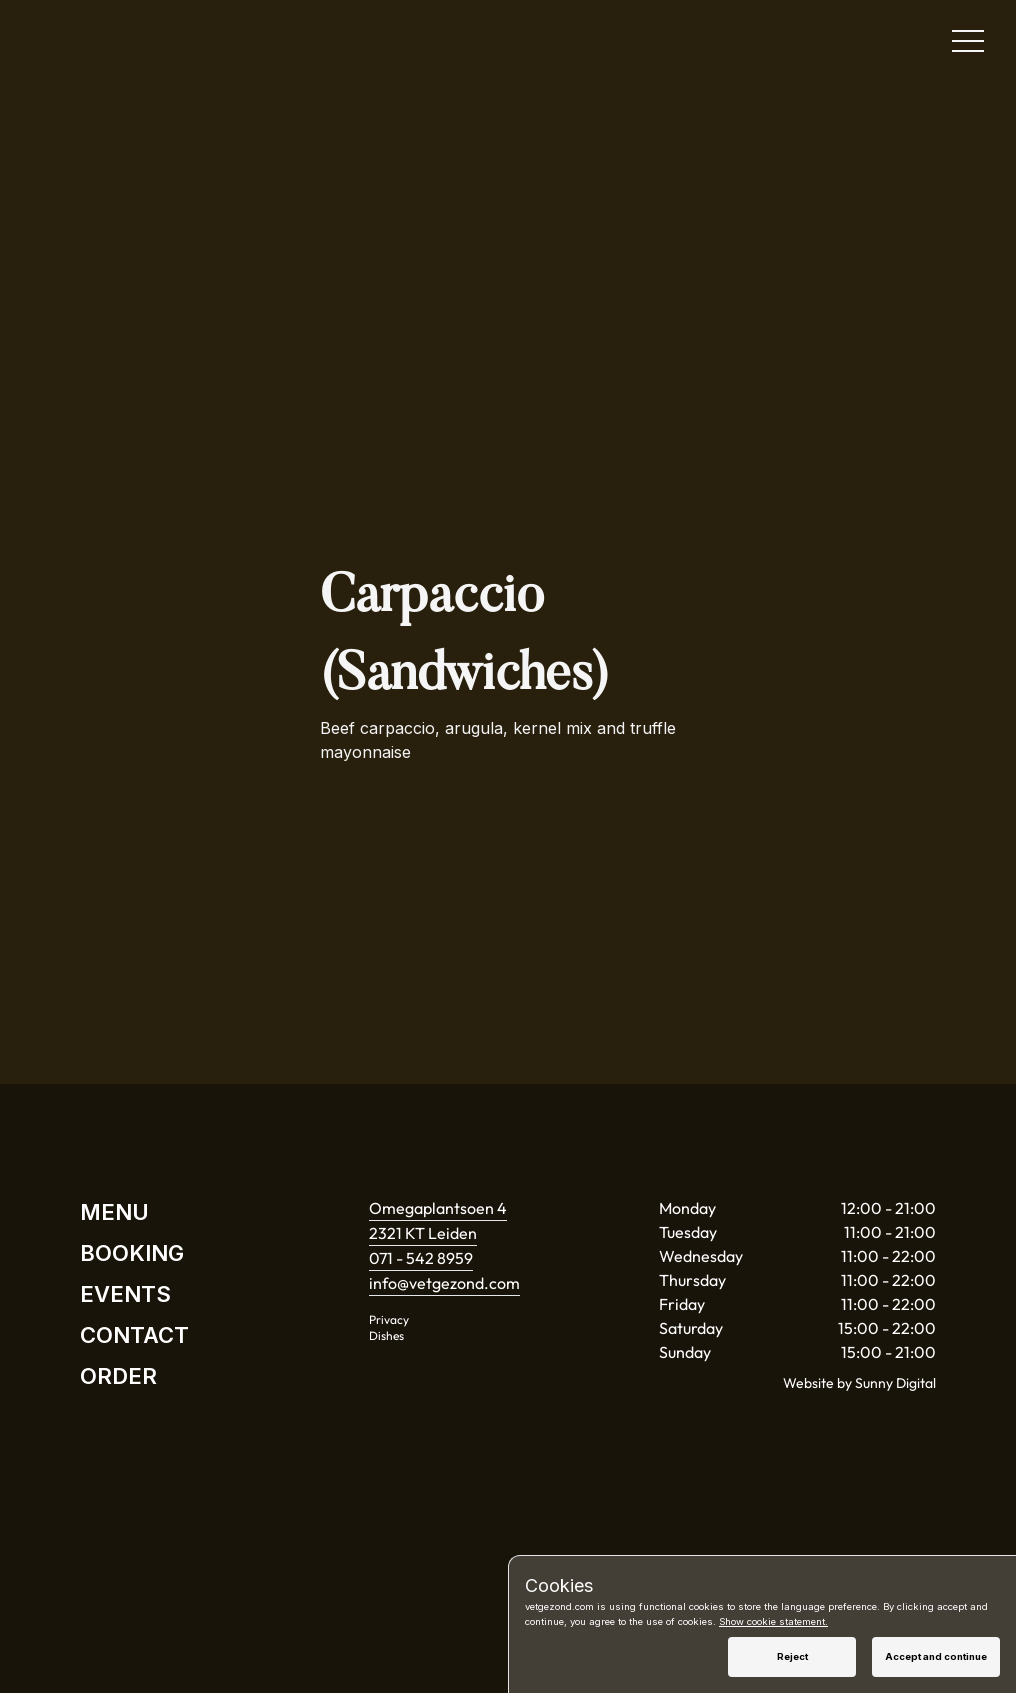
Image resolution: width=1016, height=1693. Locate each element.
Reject (792, 1656)
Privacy (389, 1319)
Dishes (386, 1335)
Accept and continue (936, 1656)
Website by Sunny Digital (859, 1383)
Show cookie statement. (773, 1621)
